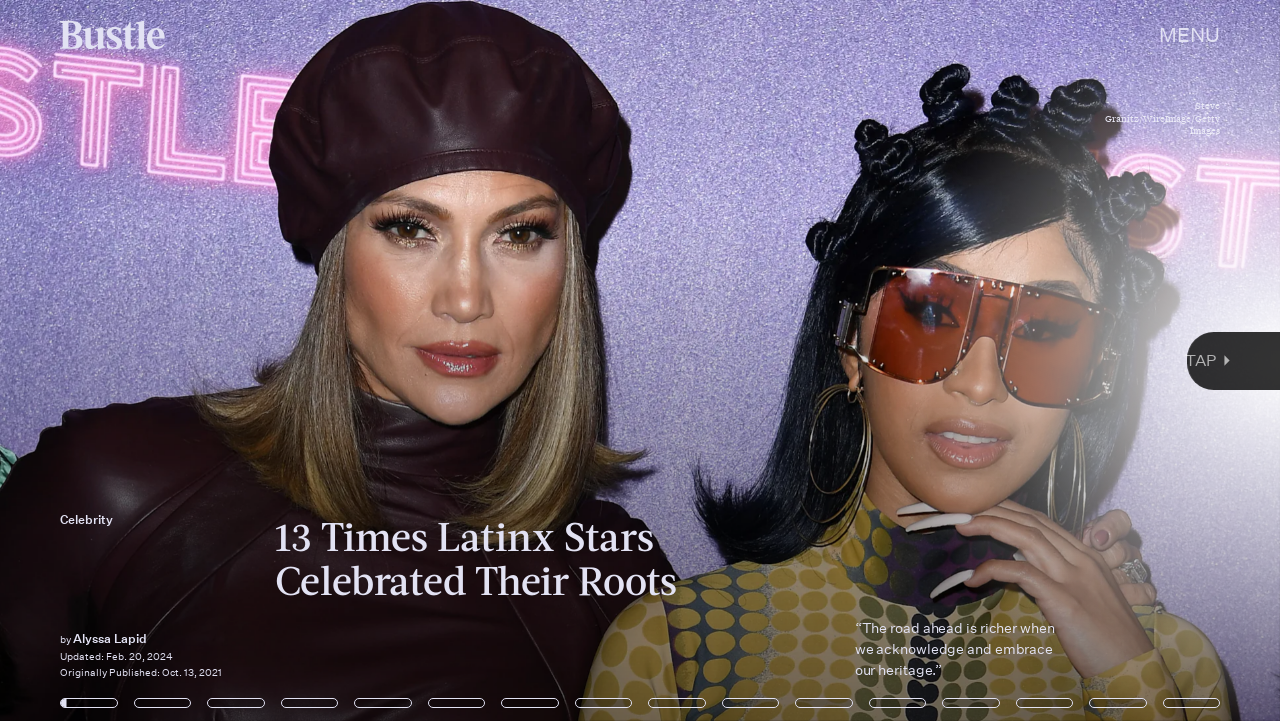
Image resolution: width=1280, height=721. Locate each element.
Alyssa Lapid (110, 638)
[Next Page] (851, 360)
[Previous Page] (211, 360)
